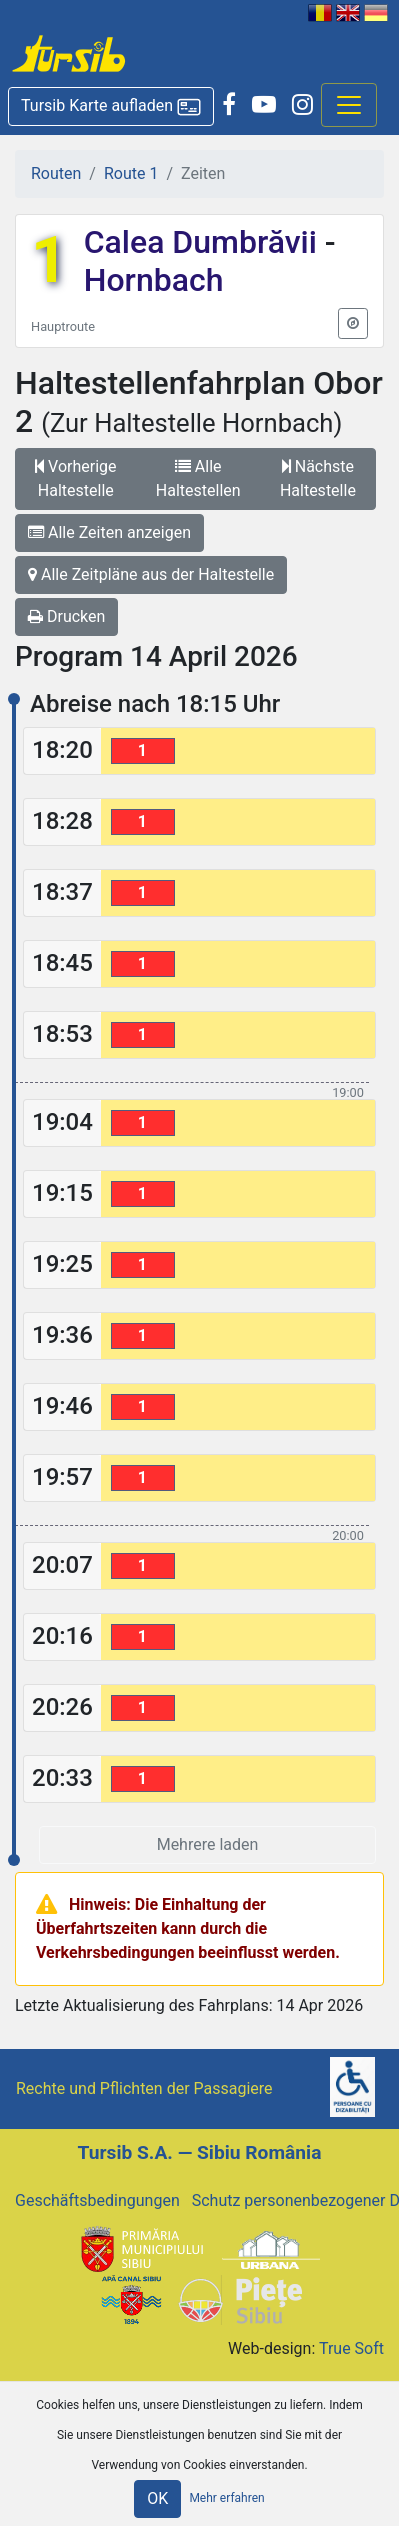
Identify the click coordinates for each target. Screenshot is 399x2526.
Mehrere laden (208, 1844)
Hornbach (154, 280)
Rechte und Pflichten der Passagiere (144, 2088)
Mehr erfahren (226, 2498)
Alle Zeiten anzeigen (109, 532)
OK (157, 2498)
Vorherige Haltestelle (75, 478)
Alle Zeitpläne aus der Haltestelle (151, 574)
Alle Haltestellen (198, 478)
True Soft (351, 2348)
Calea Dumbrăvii (204, 242)
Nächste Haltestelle (318, 478)
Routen (56, 173)
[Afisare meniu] (349, 105)
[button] (111, 106)
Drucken (66, 616)
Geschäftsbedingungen (97, 2200)
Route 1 (131, 173)
